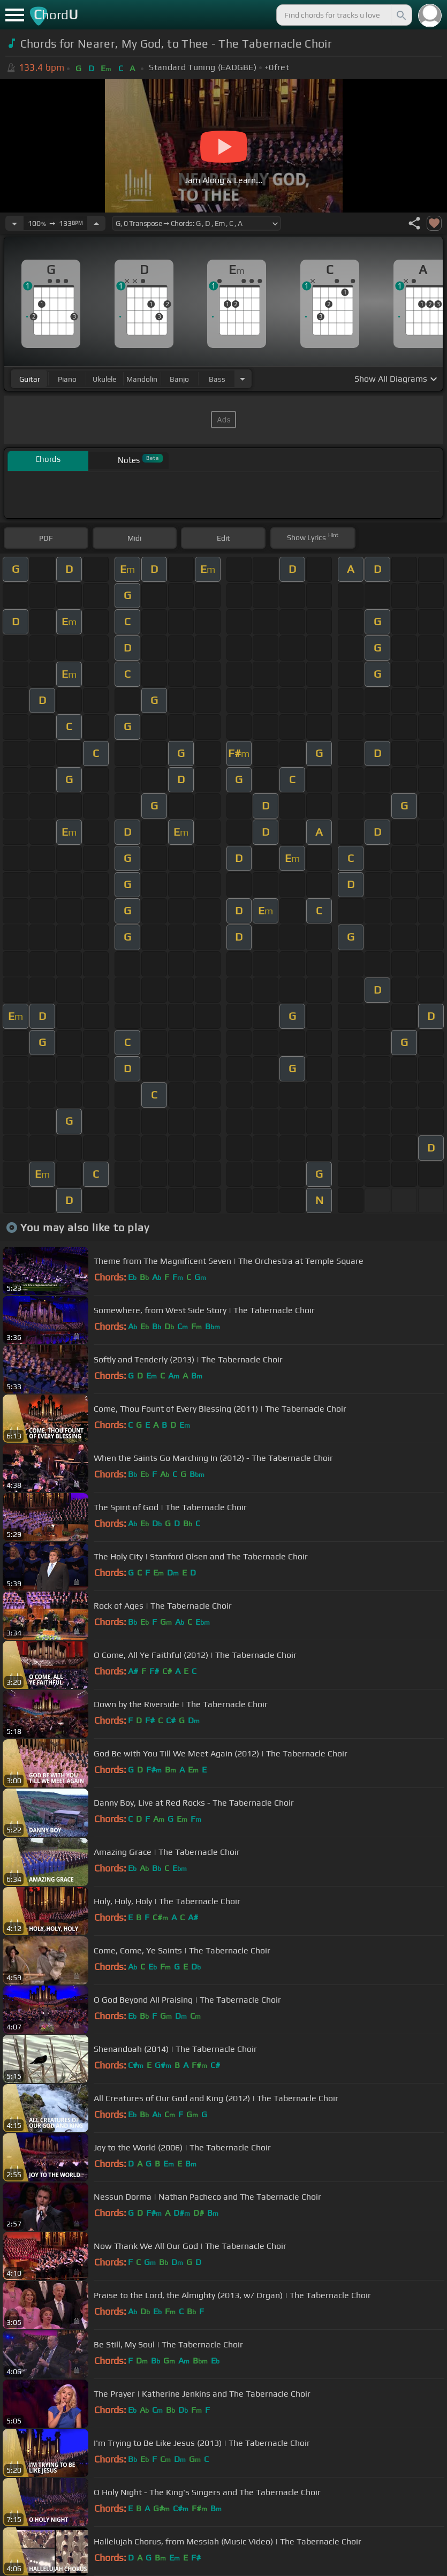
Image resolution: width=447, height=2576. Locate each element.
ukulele (104, 379)
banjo (179, 379)
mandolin (141, 379)
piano (67, 379)
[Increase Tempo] (96, 223)
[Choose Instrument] (242, 378)
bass (217, 379)
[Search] (400, 15)
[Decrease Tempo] (14, 223)
